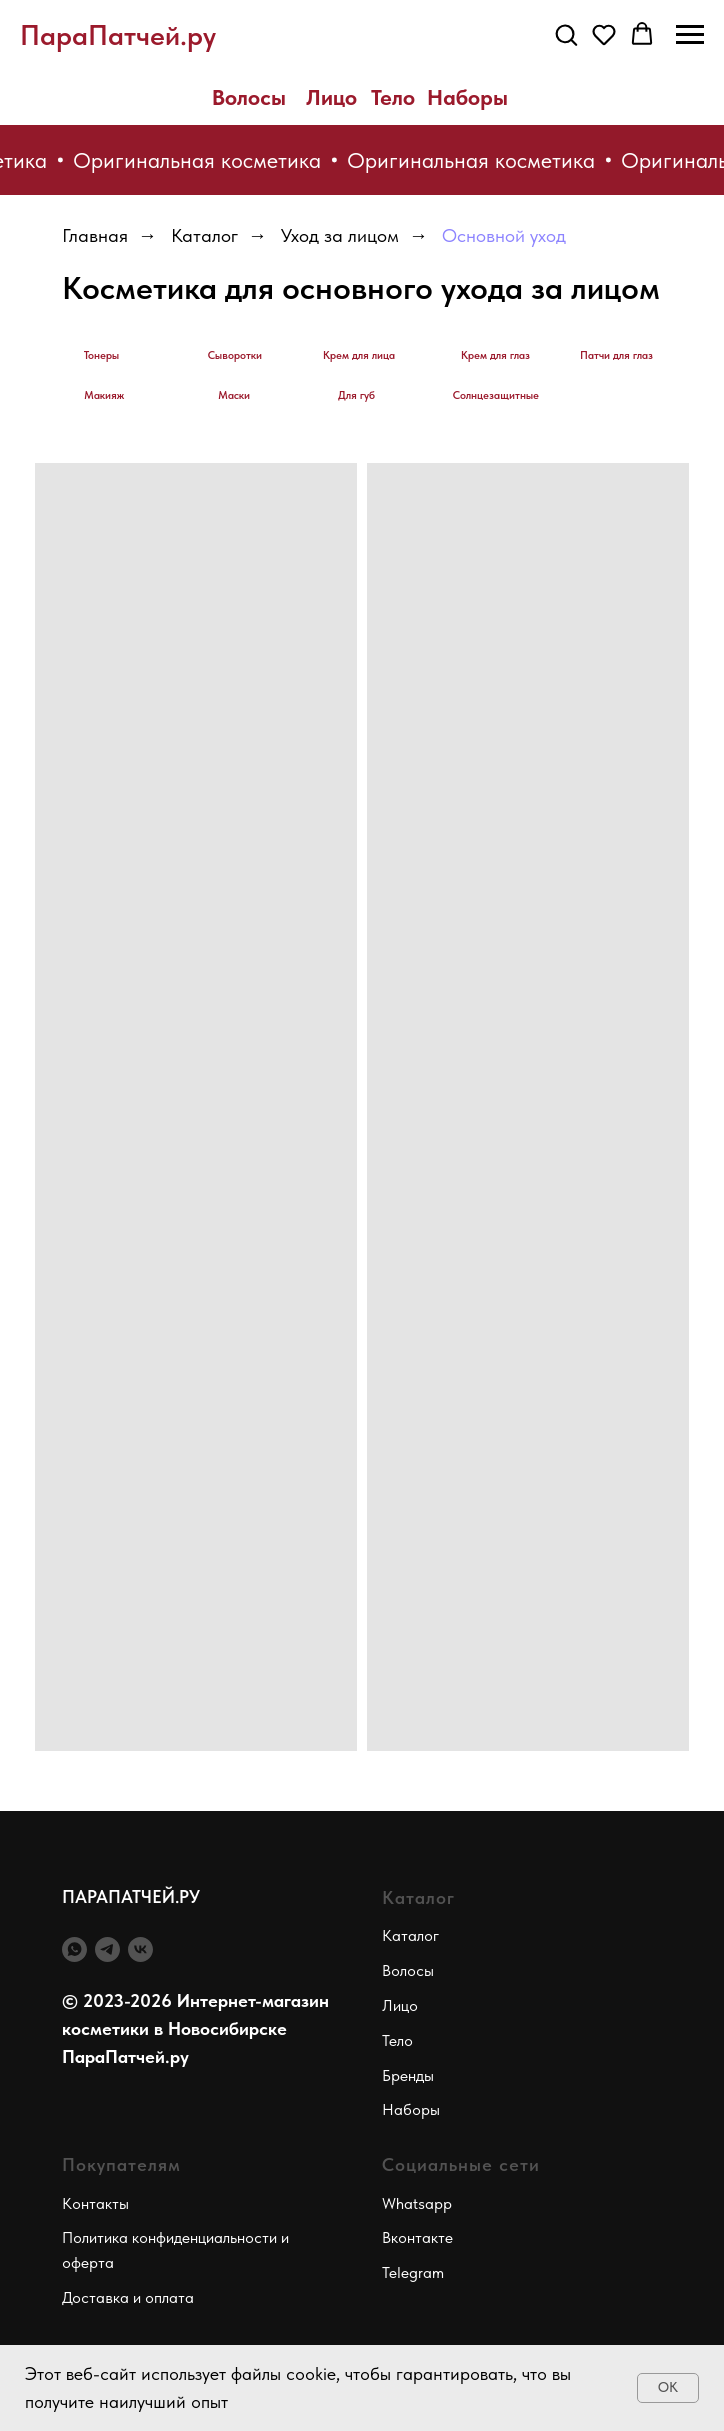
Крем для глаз (495, 355)
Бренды (408, 2075)
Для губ (356, 395)
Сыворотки (235, 355)
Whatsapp (417, 2203)
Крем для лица (359, 355)
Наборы (467, 97)
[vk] (140, 1949)
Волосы (249, 97)
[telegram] (107, 1949)
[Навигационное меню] (690, 35)
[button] (566, 34)
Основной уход (504, 236)
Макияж (104, 395)
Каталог (204, 236)
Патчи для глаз (616, 355)
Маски (234, 395)
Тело (393, 97)
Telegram (413, 2272)
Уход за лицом (340, 236)
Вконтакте (417, 2237)
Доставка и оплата (128, 2297)
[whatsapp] (74, 1949)
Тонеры (101, 355)
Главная (95, 236)
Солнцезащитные (496, 395)
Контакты (95, 2203)
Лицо (331, 97)
